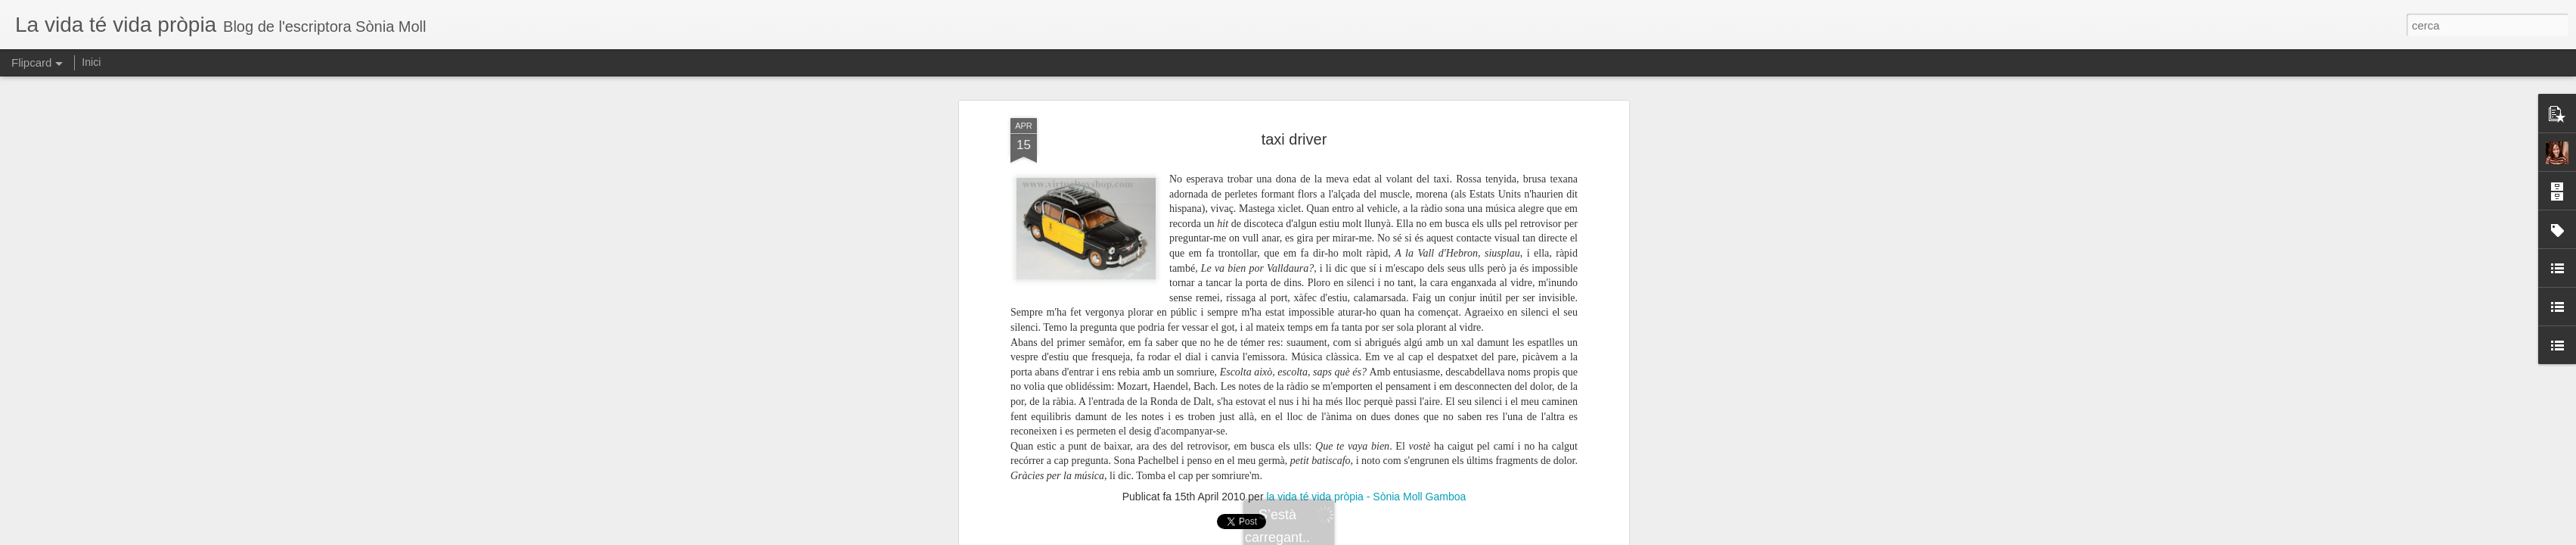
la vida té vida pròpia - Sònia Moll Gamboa (1366, 496)
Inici (91, 62)
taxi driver (1294, 139)
